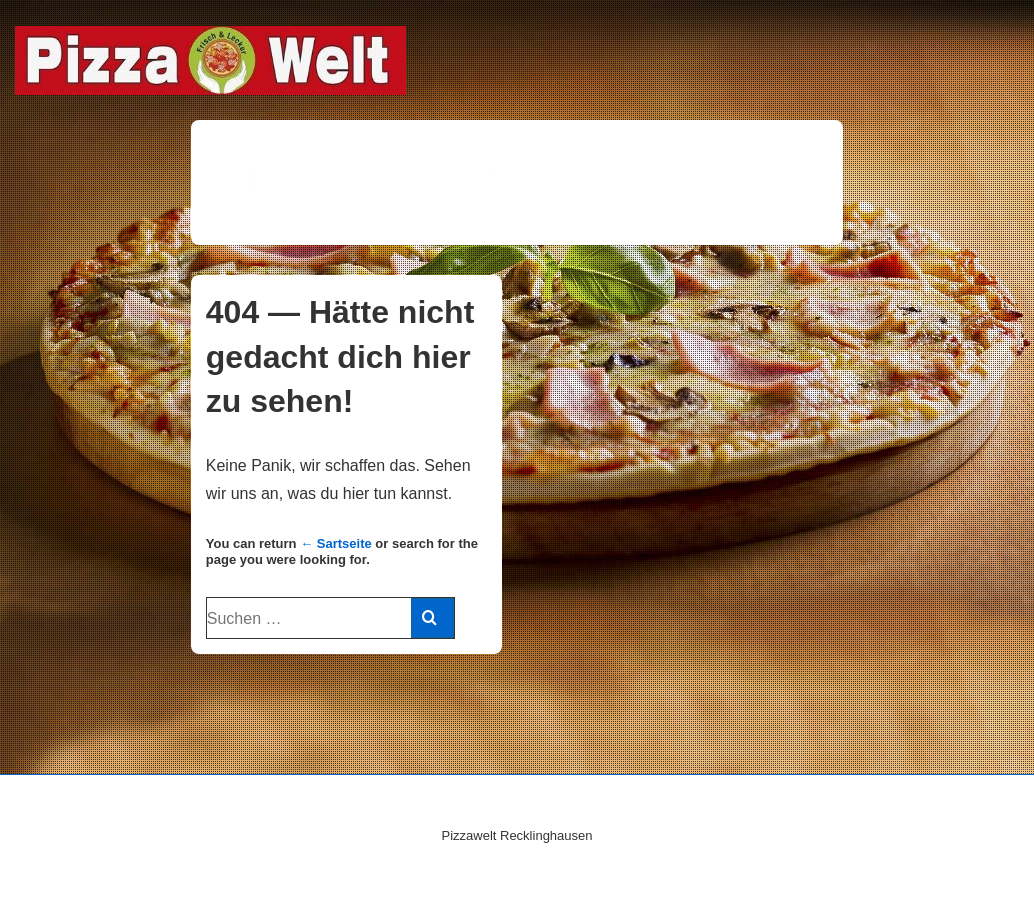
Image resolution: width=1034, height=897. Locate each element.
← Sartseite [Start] (336, 543)
